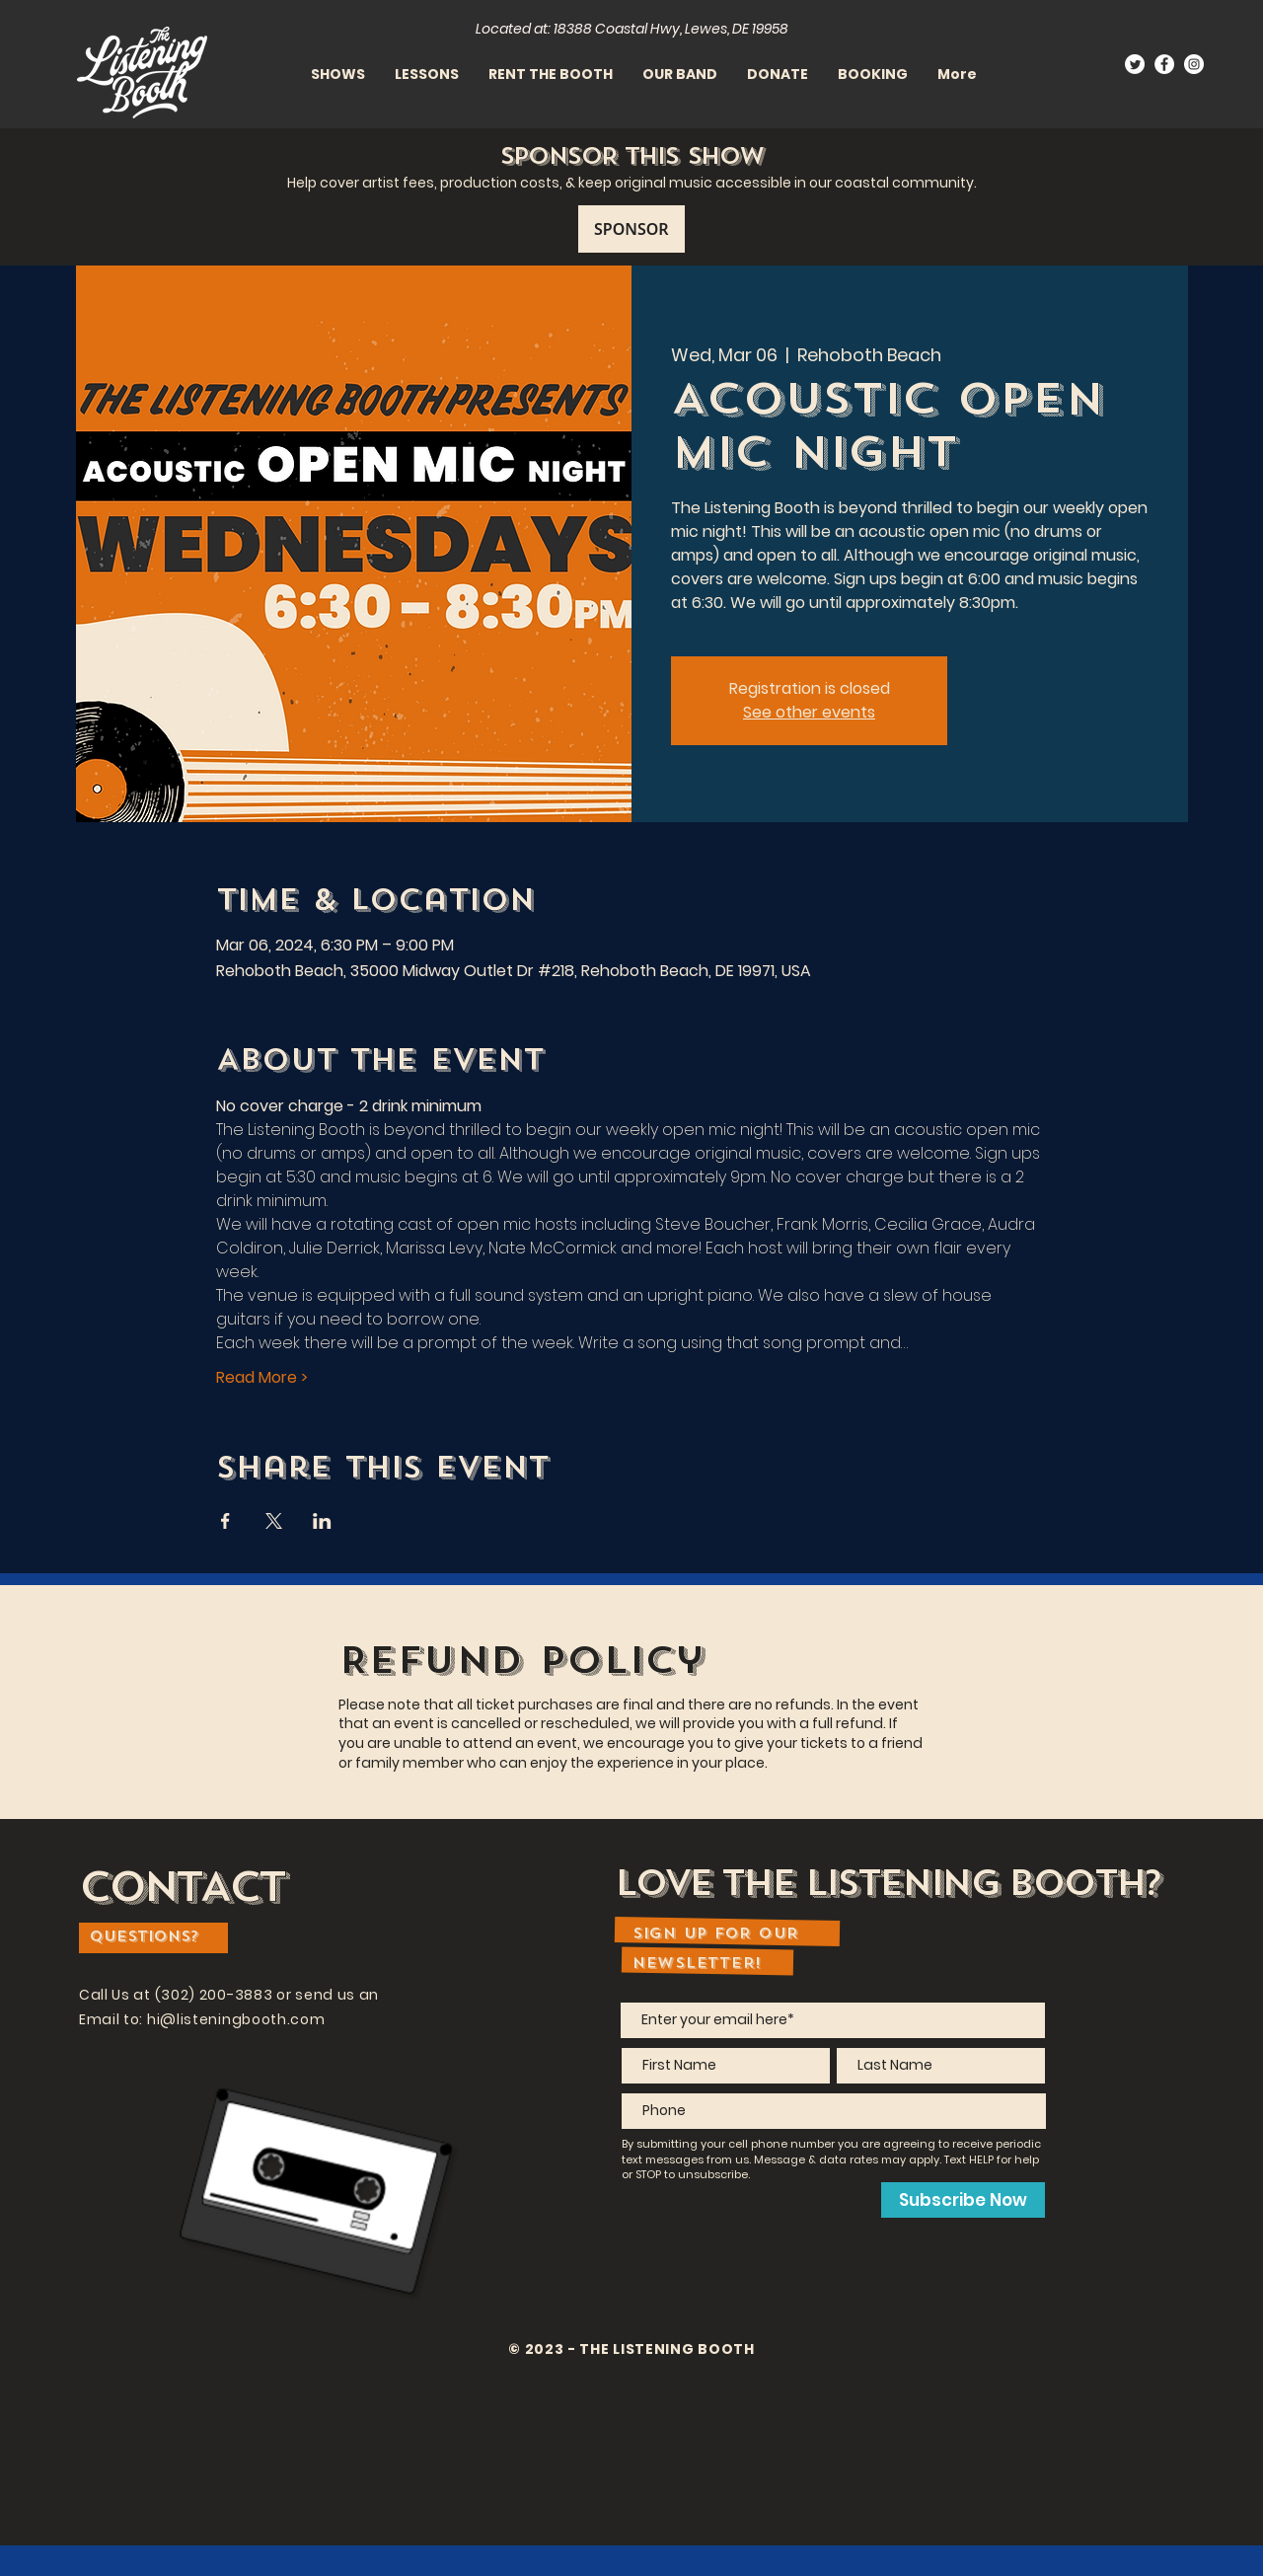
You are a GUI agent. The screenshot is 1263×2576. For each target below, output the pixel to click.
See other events (809, 712)
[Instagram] (1194, 64)
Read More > (262, 1378)
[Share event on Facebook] (225, 1521)
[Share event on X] (273, 1521)
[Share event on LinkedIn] (322, 1521)
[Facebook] (1164, 64)
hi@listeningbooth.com (236, 2019)
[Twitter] (1135, 64)
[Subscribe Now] (963, 2200)
